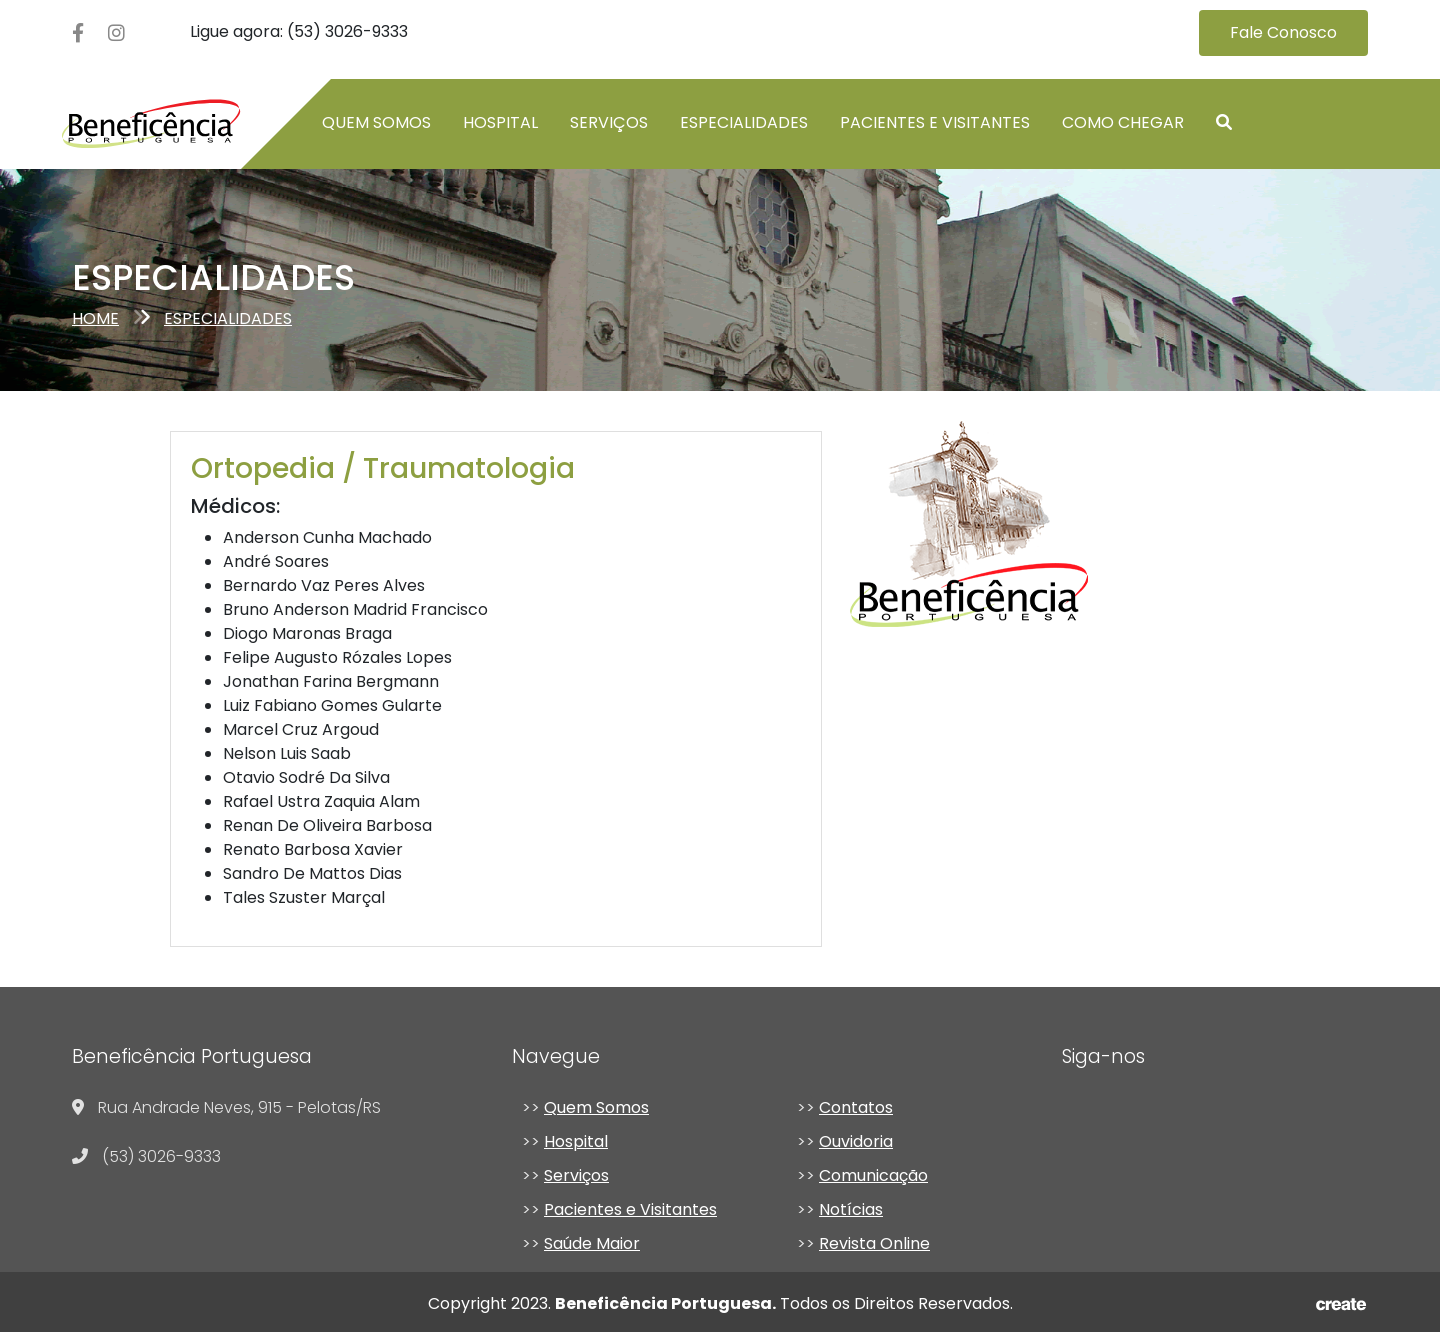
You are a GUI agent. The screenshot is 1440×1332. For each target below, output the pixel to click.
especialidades (228, 318)
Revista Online (874, 1243)
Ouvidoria (856, 1141)
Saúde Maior (592, 1243)
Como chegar (1123, 122)
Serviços (609, 122)
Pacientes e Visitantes (935, 122)
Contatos (856, 1107)
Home (95, 318)
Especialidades (744, 122)
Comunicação (873, 1175)
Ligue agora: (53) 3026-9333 (299, 31)
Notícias (851, 1209)
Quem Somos (596, 1107)
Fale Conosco (1283, 32)
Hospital (500, 122)
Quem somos (376, 122)
